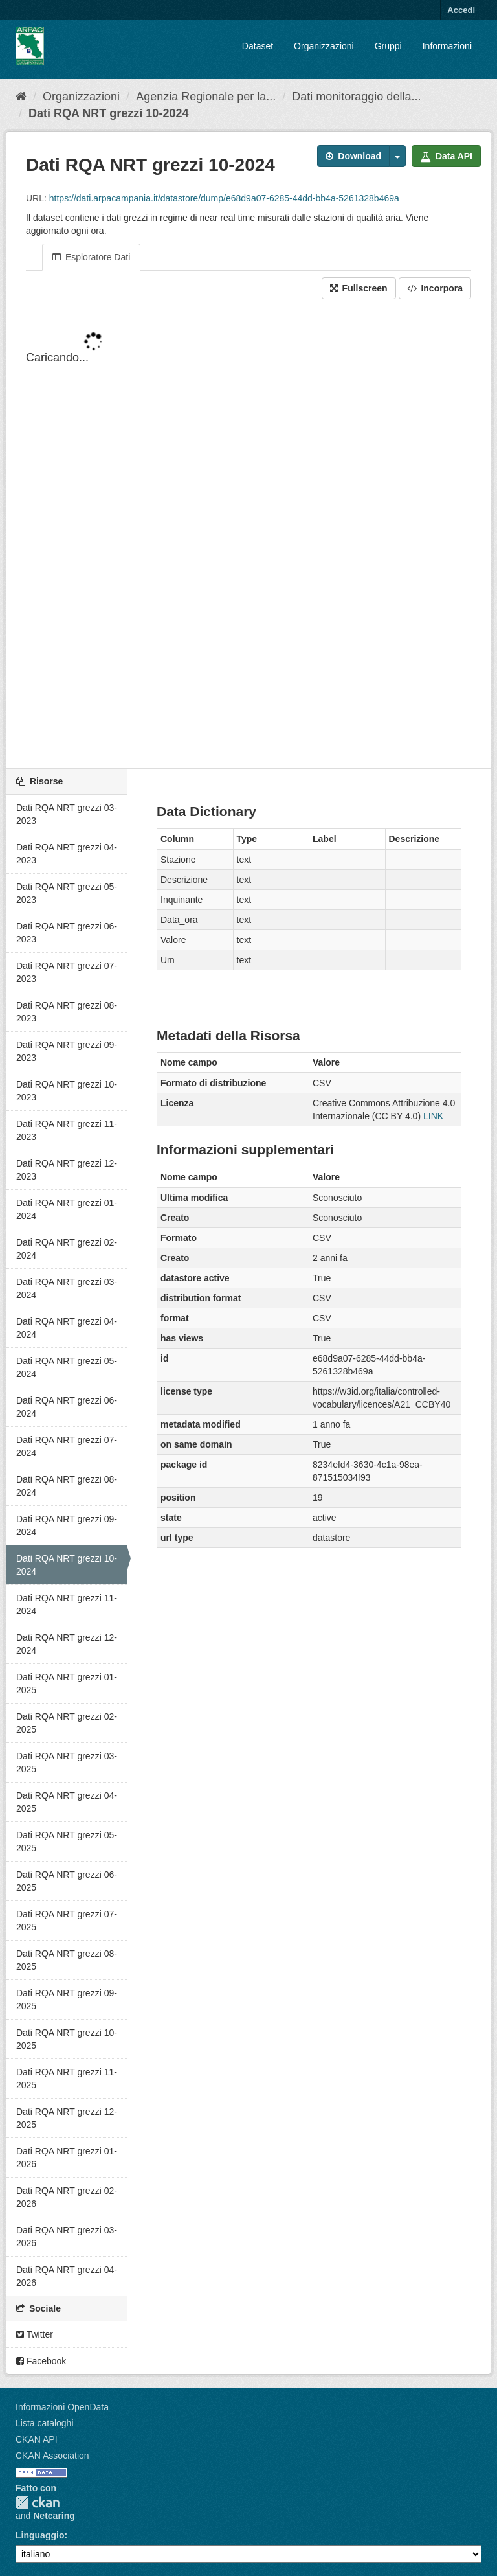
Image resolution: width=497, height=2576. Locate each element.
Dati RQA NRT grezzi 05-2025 (66, 1841)
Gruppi (388, 46)
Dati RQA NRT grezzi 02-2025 (66, 1723)
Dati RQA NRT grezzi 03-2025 (66, 1762)
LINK (433, 1116)
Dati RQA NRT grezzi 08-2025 (66, 1960)
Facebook (41, 2361)
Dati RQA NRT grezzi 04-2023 (66, 853)
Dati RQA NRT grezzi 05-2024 (66, 1367)
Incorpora (435, 288)
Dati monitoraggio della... (356, 96)
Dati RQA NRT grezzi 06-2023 (66, 932)
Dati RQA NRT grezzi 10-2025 (66, 2039)
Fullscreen (359, 288)
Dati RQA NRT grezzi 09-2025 (66, 1999)
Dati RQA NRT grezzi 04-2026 (66, 2276)
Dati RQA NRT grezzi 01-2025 (66, 1683)
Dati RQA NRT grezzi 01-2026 (66, 2157)
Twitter (34, 2334)
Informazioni (447, 46)
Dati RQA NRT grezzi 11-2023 (66, 1130)
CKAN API (37, 2439)
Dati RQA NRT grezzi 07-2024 (66, 1446)
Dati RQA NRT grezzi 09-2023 (66, 1051)
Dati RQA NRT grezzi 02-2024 (66, 1248)
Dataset (257, 46)
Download (353, 156)
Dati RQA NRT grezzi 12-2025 (66, 2118)
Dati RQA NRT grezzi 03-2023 (66, 814)
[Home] (21, 96)
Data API (446, 156)
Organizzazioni (324, 46)
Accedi (461, 10)
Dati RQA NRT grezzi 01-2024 (66, 1209)
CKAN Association (52, 2455)
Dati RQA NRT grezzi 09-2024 (66, 1525)
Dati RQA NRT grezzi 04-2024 (66, 1327)
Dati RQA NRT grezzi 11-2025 (66, 2078)
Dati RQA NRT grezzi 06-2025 (66, 1881)
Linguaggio (40, 2535)
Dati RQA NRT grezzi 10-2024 (108, 113)
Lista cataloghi (45, 2423)
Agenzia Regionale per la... (206, 96)
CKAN (38, 2502)
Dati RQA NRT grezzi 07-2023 (66, 972)
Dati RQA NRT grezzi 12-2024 (66, 1644)
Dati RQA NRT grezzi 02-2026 (66, 2197)
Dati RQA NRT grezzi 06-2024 (66, 1407)
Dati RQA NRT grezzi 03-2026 (66, 2236)
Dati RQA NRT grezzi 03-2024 (66, 1288)
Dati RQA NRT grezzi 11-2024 (66, 1604)
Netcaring (54, 2516)
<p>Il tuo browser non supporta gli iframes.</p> (248, 535)
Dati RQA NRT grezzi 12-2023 (66, 1169)
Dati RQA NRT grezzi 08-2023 (66, 1011)
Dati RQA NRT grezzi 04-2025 (66, 1802)
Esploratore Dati (91, 257)
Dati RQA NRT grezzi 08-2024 (66, 1486)
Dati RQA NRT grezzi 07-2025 (66, 1920)
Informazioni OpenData (62, 2407)
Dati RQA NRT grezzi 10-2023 (66, 1090)
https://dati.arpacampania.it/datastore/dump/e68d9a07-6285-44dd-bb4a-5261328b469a (224, 198)
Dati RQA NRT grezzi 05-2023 (66, 893)
